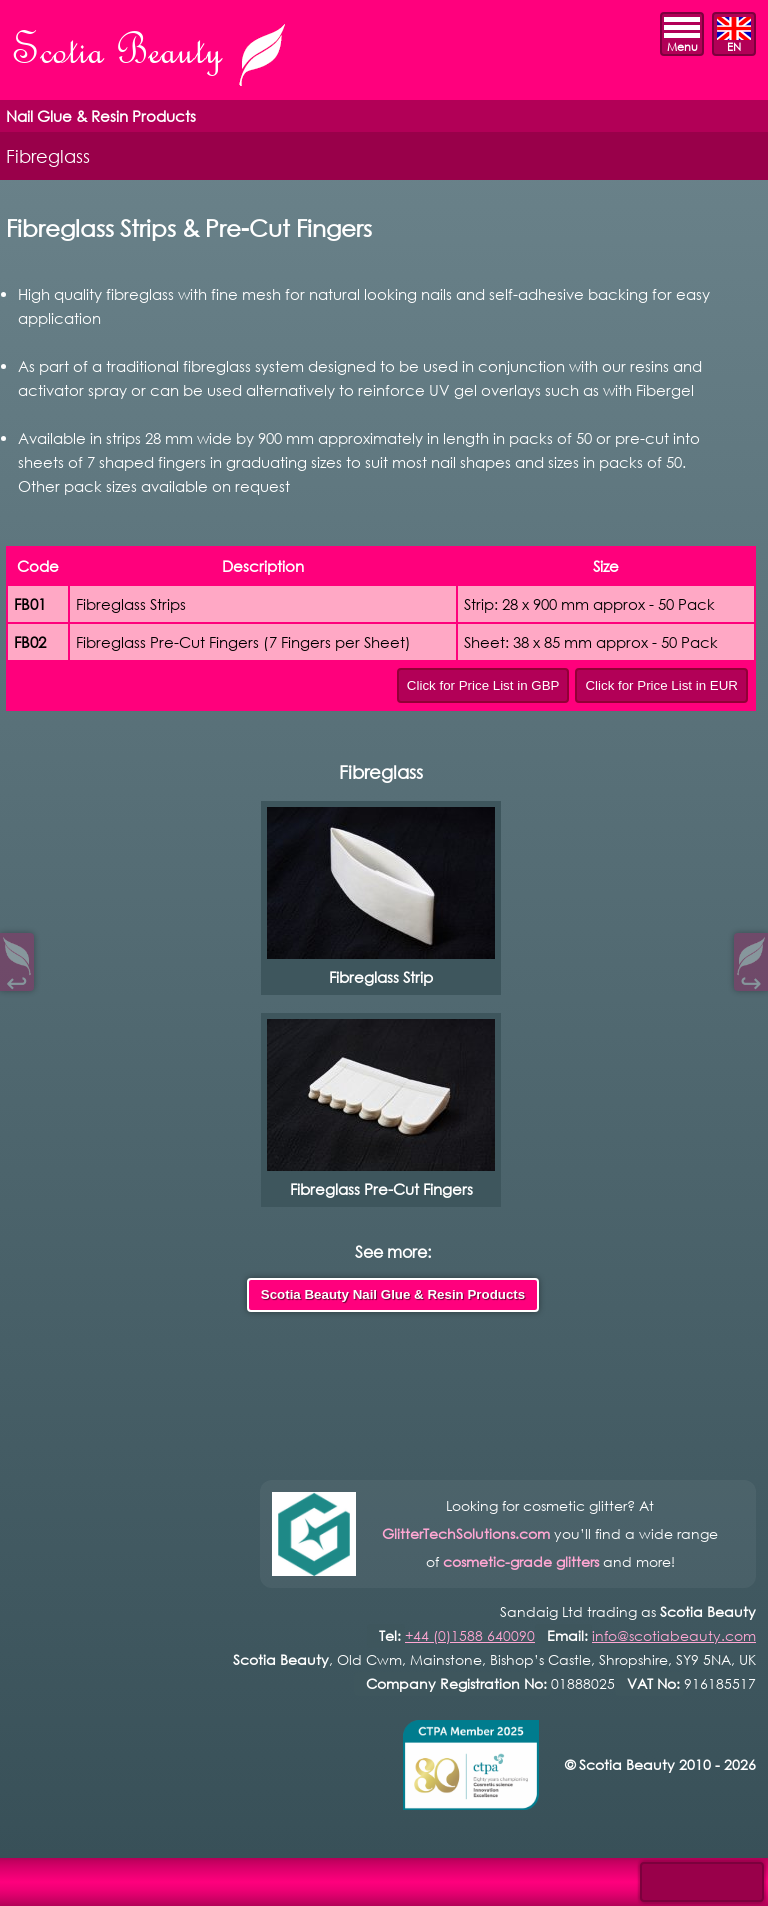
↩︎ (17, 978)
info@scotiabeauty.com (674, 1635)
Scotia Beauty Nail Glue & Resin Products (393, 1294)
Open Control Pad (30, 1876)
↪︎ (751, 978)
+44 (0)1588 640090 (470, 1635)
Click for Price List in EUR (661, 685)
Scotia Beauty (151, 57)
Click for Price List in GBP (483, 685)
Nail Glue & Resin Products (101, 116)
